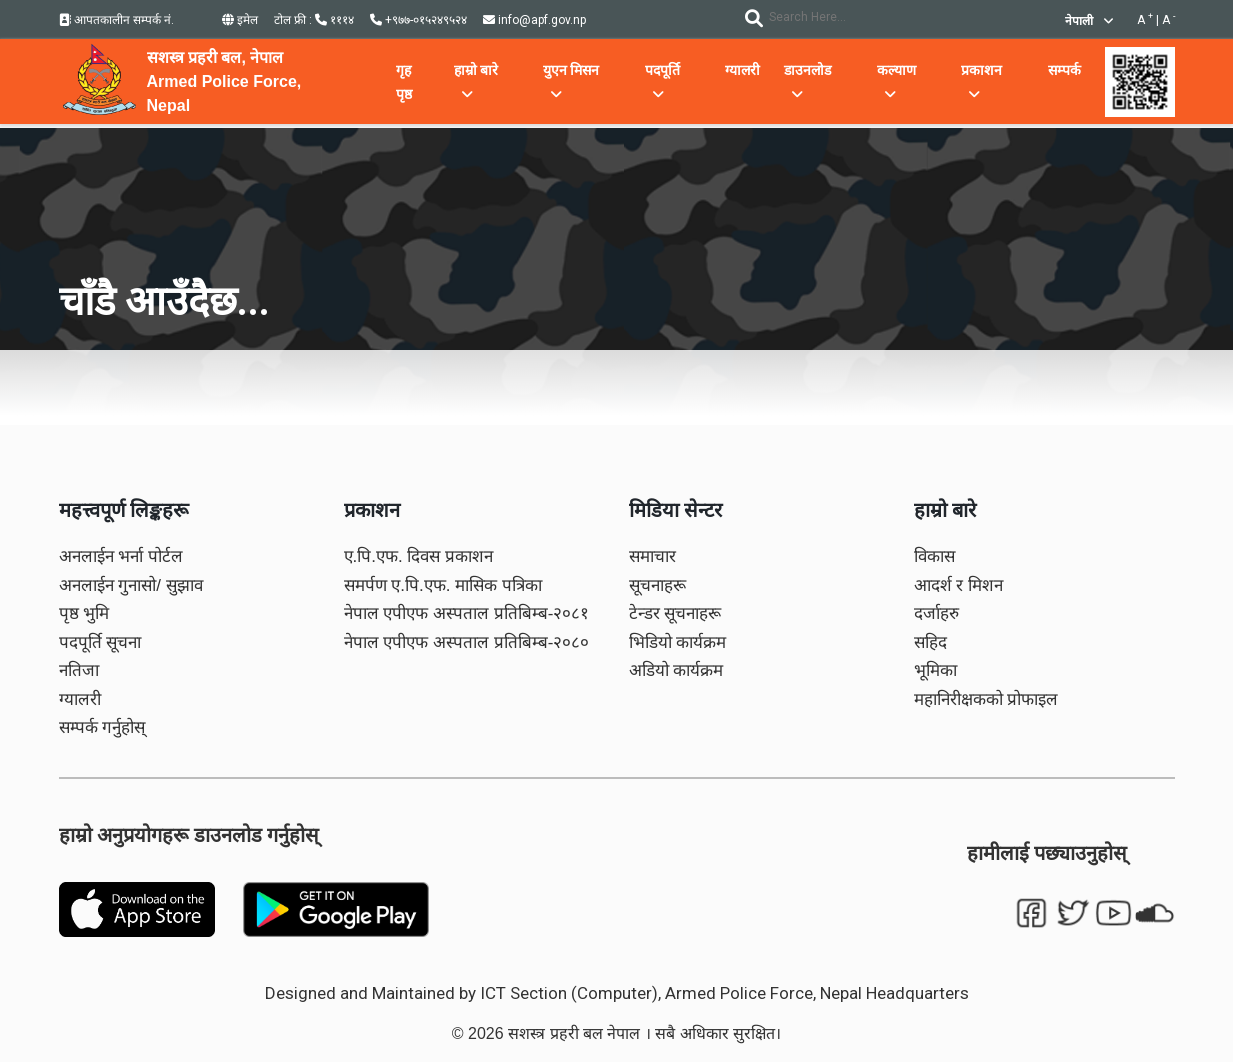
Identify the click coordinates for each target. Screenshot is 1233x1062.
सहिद (930, 642)
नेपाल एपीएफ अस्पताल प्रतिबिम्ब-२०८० (467, 642)
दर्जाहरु (936, 613)
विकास (934, 556)
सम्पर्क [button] (1064, 70)
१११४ (334, 20)
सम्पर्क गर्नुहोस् (102, 727)
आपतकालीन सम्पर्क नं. (116, 20)
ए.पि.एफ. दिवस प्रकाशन (419, 556)
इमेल (240, 20)
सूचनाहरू (657, 585)
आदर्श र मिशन (958, 585)
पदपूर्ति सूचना (100, 642)
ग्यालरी (80, 699)
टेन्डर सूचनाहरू (675, 613)
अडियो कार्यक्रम (676, 670)
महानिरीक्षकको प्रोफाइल (986, 699)
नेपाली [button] (1089, 21)
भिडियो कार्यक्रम (678, 642)
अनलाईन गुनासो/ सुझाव (131, 585)
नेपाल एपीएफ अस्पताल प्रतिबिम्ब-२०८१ (467, 613)
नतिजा (79, 670)
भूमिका (935, 670)
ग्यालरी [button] (742, 70)
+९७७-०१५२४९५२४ (418, 20)
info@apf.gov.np (534, 20)
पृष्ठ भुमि (84, 613)
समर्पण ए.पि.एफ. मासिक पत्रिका (443, 585)
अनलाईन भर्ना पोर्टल (121, 556)
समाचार (652, 556)
